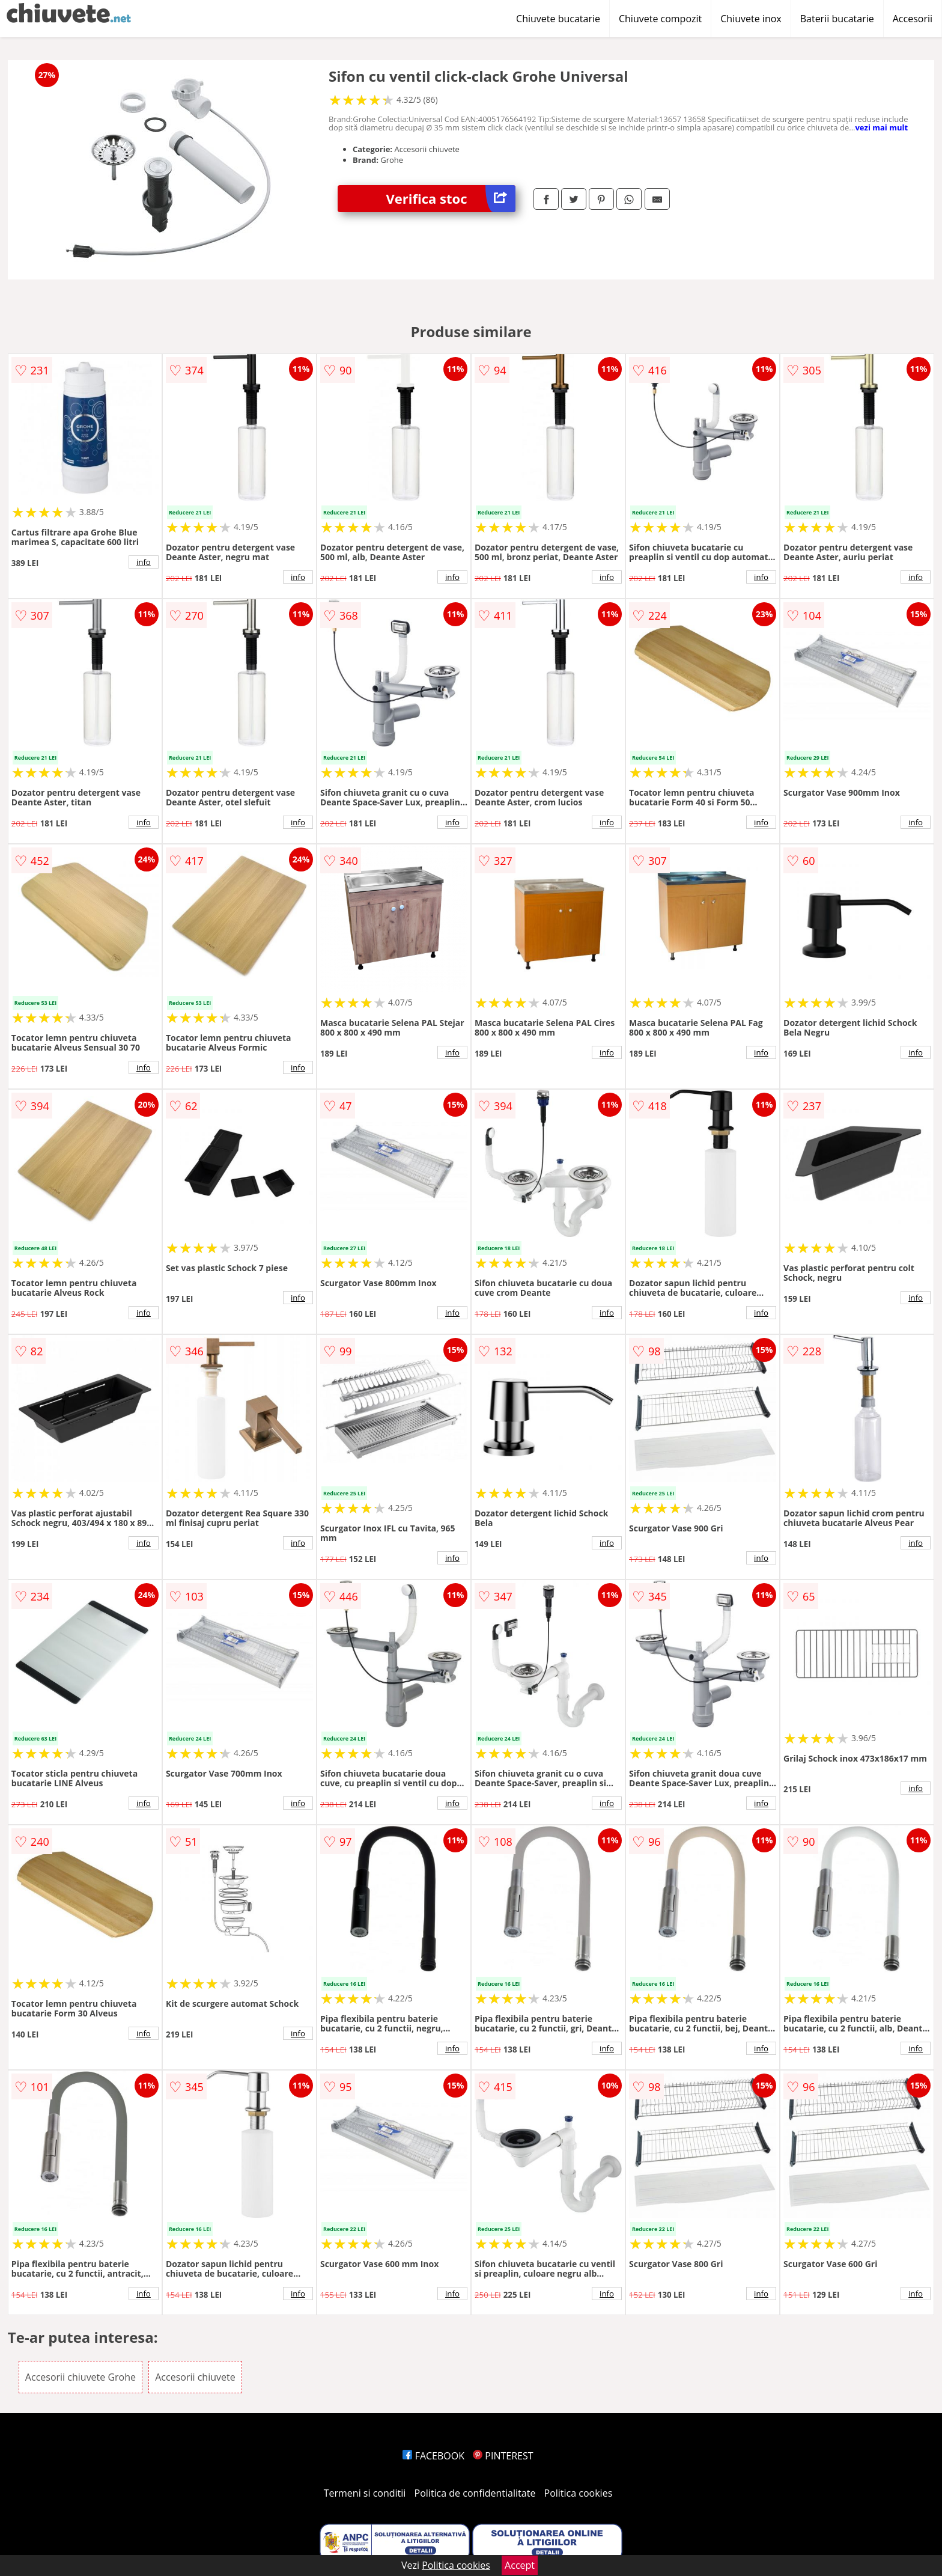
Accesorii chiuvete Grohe (80, 2377)
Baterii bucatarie (837, 18)
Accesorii (912, 18)
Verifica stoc (450, 198)
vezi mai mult (881, 127)
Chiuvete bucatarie (558, 18)
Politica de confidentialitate (475, 2493)
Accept (520, 2565)
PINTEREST (503, 2455)
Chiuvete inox (750, 18)
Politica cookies (578, 2493)
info (143, 562)
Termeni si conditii (365, 2493)
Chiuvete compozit (660, 18)
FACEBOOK (433, 2455)
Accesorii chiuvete (195, 2377)
